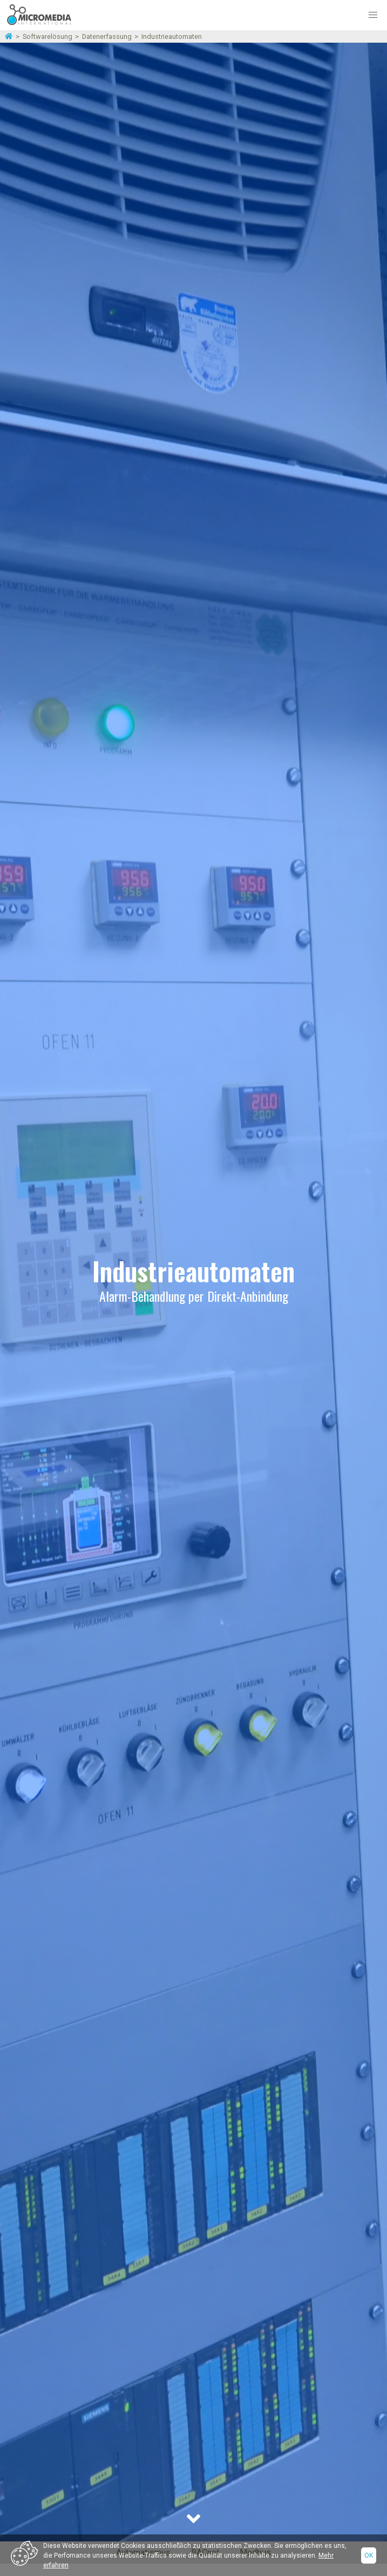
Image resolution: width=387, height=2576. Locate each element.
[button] (373, 15)
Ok (368, 2555)
